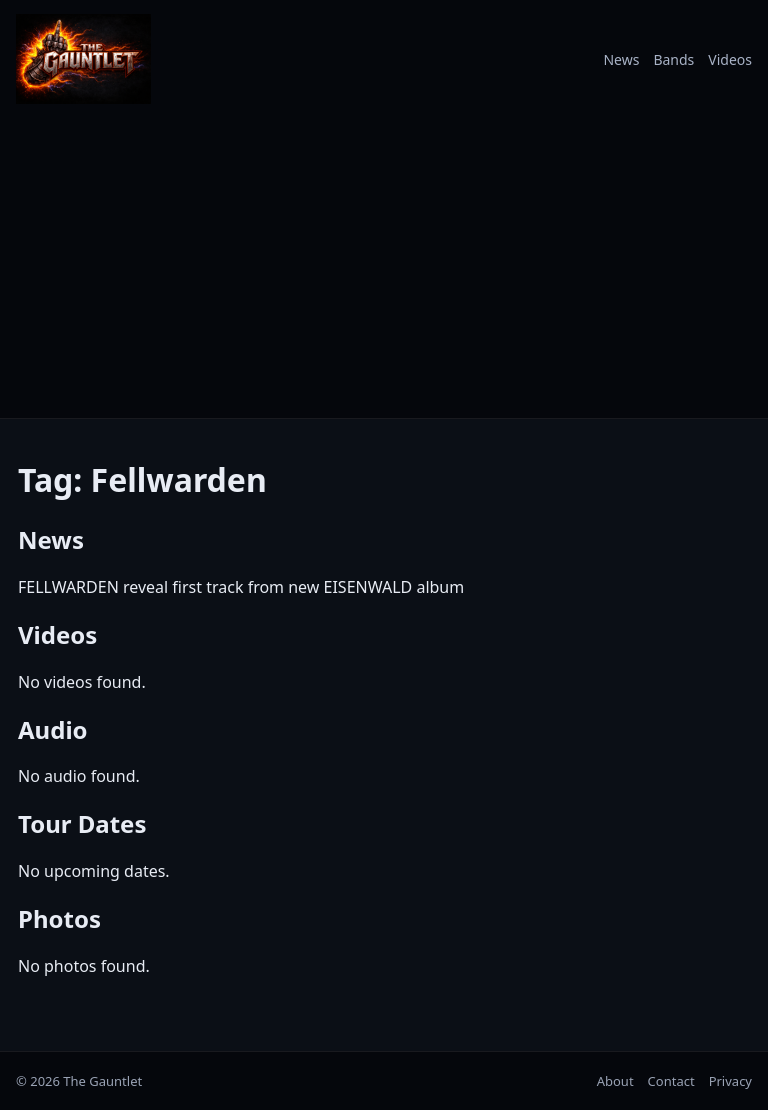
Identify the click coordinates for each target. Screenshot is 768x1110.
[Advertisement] (384, 268)
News (621, 59)
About (615, 1081)
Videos (730, 59)
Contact (671, 1081)
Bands (673, 59)
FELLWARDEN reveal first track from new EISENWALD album (241, 587)
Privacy (730, 1081)
